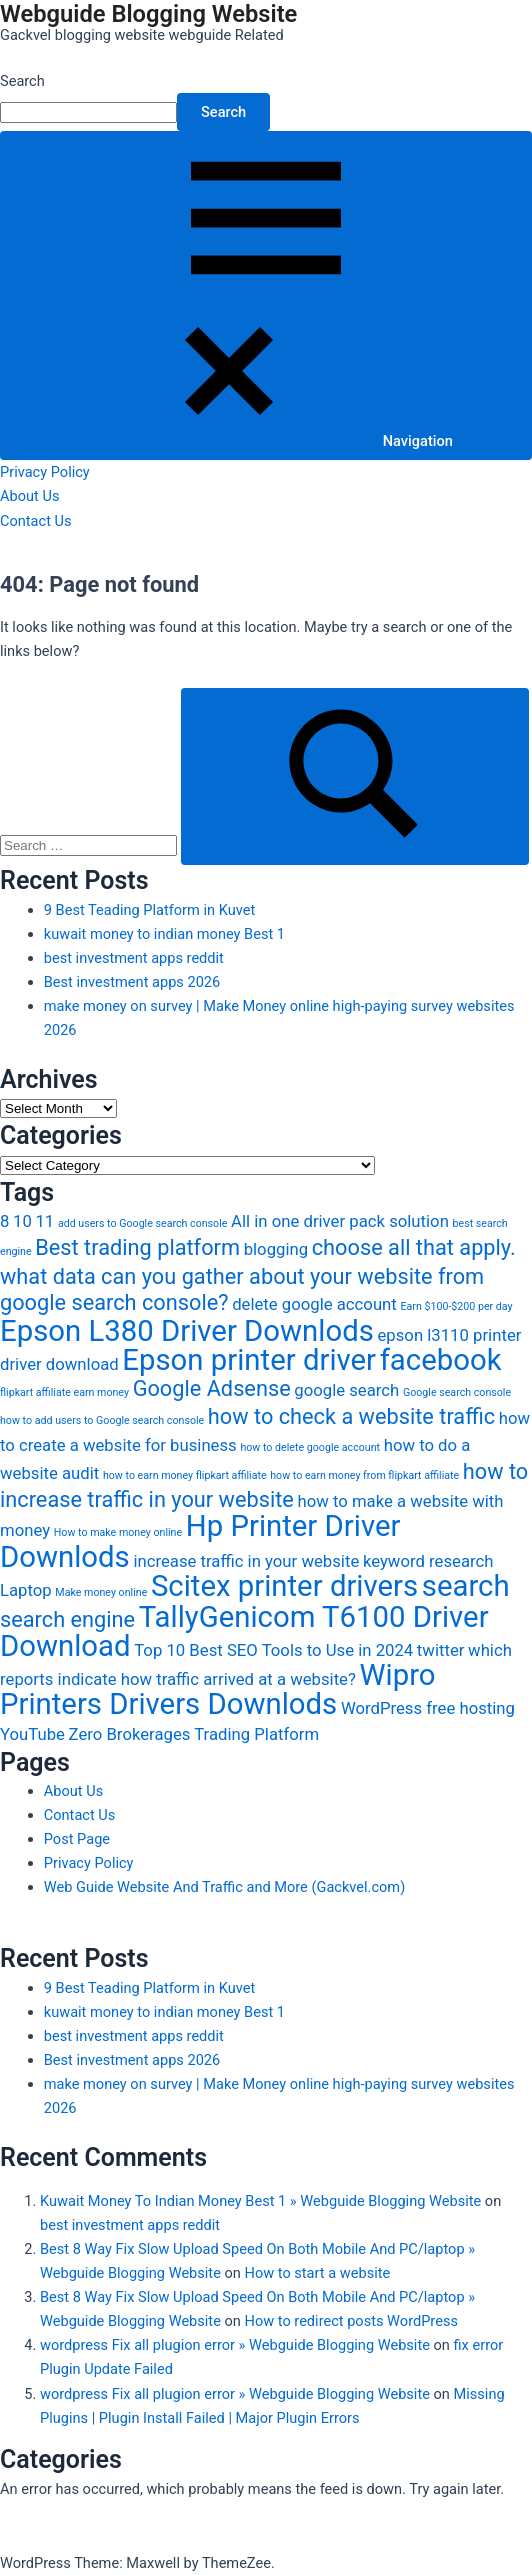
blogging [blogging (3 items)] (276, 1249)
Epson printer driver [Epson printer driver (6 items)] (249, 1360)
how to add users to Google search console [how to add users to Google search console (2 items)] (102, 1420)
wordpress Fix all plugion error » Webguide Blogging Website (235, 2345)
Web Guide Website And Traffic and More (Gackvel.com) (224, 1887)
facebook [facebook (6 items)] (441, 1360)
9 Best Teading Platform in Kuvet (149, 910)
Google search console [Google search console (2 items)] (457, 1392)
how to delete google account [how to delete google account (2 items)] (310, 1447)
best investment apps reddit (134, 958)
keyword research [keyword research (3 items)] (428, 1561)
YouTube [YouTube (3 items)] (32, 1734)
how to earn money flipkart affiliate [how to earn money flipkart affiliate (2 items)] (185, 1475)
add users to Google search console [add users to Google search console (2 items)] (143, 1223)
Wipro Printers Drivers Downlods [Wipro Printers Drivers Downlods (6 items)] (218, 1689)
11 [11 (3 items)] (44, 1221)
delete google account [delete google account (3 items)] (314, 1304)
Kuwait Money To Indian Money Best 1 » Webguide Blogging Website (260, 2201)
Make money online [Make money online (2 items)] (101, 1592)
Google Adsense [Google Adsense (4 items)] (212, 1388)
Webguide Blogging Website (148, 14)
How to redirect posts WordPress (350, 2321)
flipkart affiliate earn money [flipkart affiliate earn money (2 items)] (64, 1392)
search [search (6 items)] (466, 1586)
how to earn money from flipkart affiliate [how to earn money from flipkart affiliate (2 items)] (364, 1475)
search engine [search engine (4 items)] (67, 1619)
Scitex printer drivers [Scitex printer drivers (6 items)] (284, 1586)
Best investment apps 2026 (132, 982)
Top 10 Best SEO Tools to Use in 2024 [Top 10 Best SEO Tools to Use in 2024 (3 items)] (273, 1650)
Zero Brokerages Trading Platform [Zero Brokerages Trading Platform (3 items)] (194, 1734)
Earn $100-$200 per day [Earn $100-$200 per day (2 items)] (456, 1306)
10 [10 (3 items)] (22, 1221)
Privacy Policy (45, 472)
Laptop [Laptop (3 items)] (26, 1590)
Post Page (77, 1839)
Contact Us (36, 521)
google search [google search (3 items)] (346, 1390)
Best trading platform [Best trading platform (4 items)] (137, 1247)
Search (22, 81)
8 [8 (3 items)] (4, 1221)
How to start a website (317, 2273)
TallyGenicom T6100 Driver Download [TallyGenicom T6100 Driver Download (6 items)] (244, 1631)
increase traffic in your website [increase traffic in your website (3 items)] (246, 1561)
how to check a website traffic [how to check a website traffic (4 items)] (351, 1416)
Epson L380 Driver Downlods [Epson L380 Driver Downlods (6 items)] (187, 1331)
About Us (29, 496)
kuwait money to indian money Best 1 (164, 934)
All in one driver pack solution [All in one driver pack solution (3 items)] (340, 1221)
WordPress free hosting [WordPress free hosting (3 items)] (428, 1708)
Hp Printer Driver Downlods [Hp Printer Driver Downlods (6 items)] (200, 1541)
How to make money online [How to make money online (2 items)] (118, 1532)
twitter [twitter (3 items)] (441, 1650)
